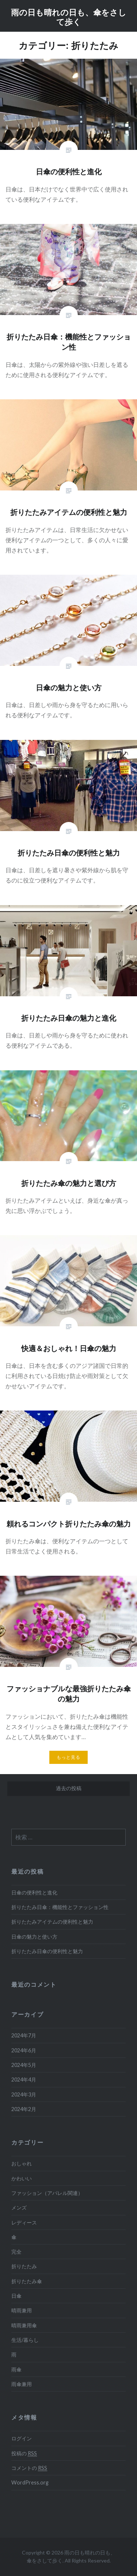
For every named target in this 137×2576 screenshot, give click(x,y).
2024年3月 (23, 2094)
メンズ (19, 2207)
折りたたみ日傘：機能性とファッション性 (60, 1907)
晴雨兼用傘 (24, 2325)
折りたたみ (24, 2266)
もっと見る (69, 1757)
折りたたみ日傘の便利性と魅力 (47, 1951)
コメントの (29, 2468)
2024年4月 (23, 2079)
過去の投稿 (68, 1788)
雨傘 (16, 2369)
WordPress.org (30, 2482)
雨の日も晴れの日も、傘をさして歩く (68, 17)
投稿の (24, 2453)
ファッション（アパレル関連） (47, 2193)
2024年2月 (23, 2109)
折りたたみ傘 (26, 2281)
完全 (16, 2252)
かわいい (21, 2178)
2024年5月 (23, 2065)
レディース (24, 2222)
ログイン (21, 2438)
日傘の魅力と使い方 (34, 1936)
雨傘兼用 (21, 2384)
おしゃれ (21, 2163)
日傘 (16, 2296)
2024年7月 (23, 2035)
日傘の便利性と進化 (34, 1892)
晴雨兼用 (21, 2310)
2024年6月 (23, 2050)
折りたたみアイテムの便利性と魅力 (52, 1922)
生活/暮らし (25, 2340)
